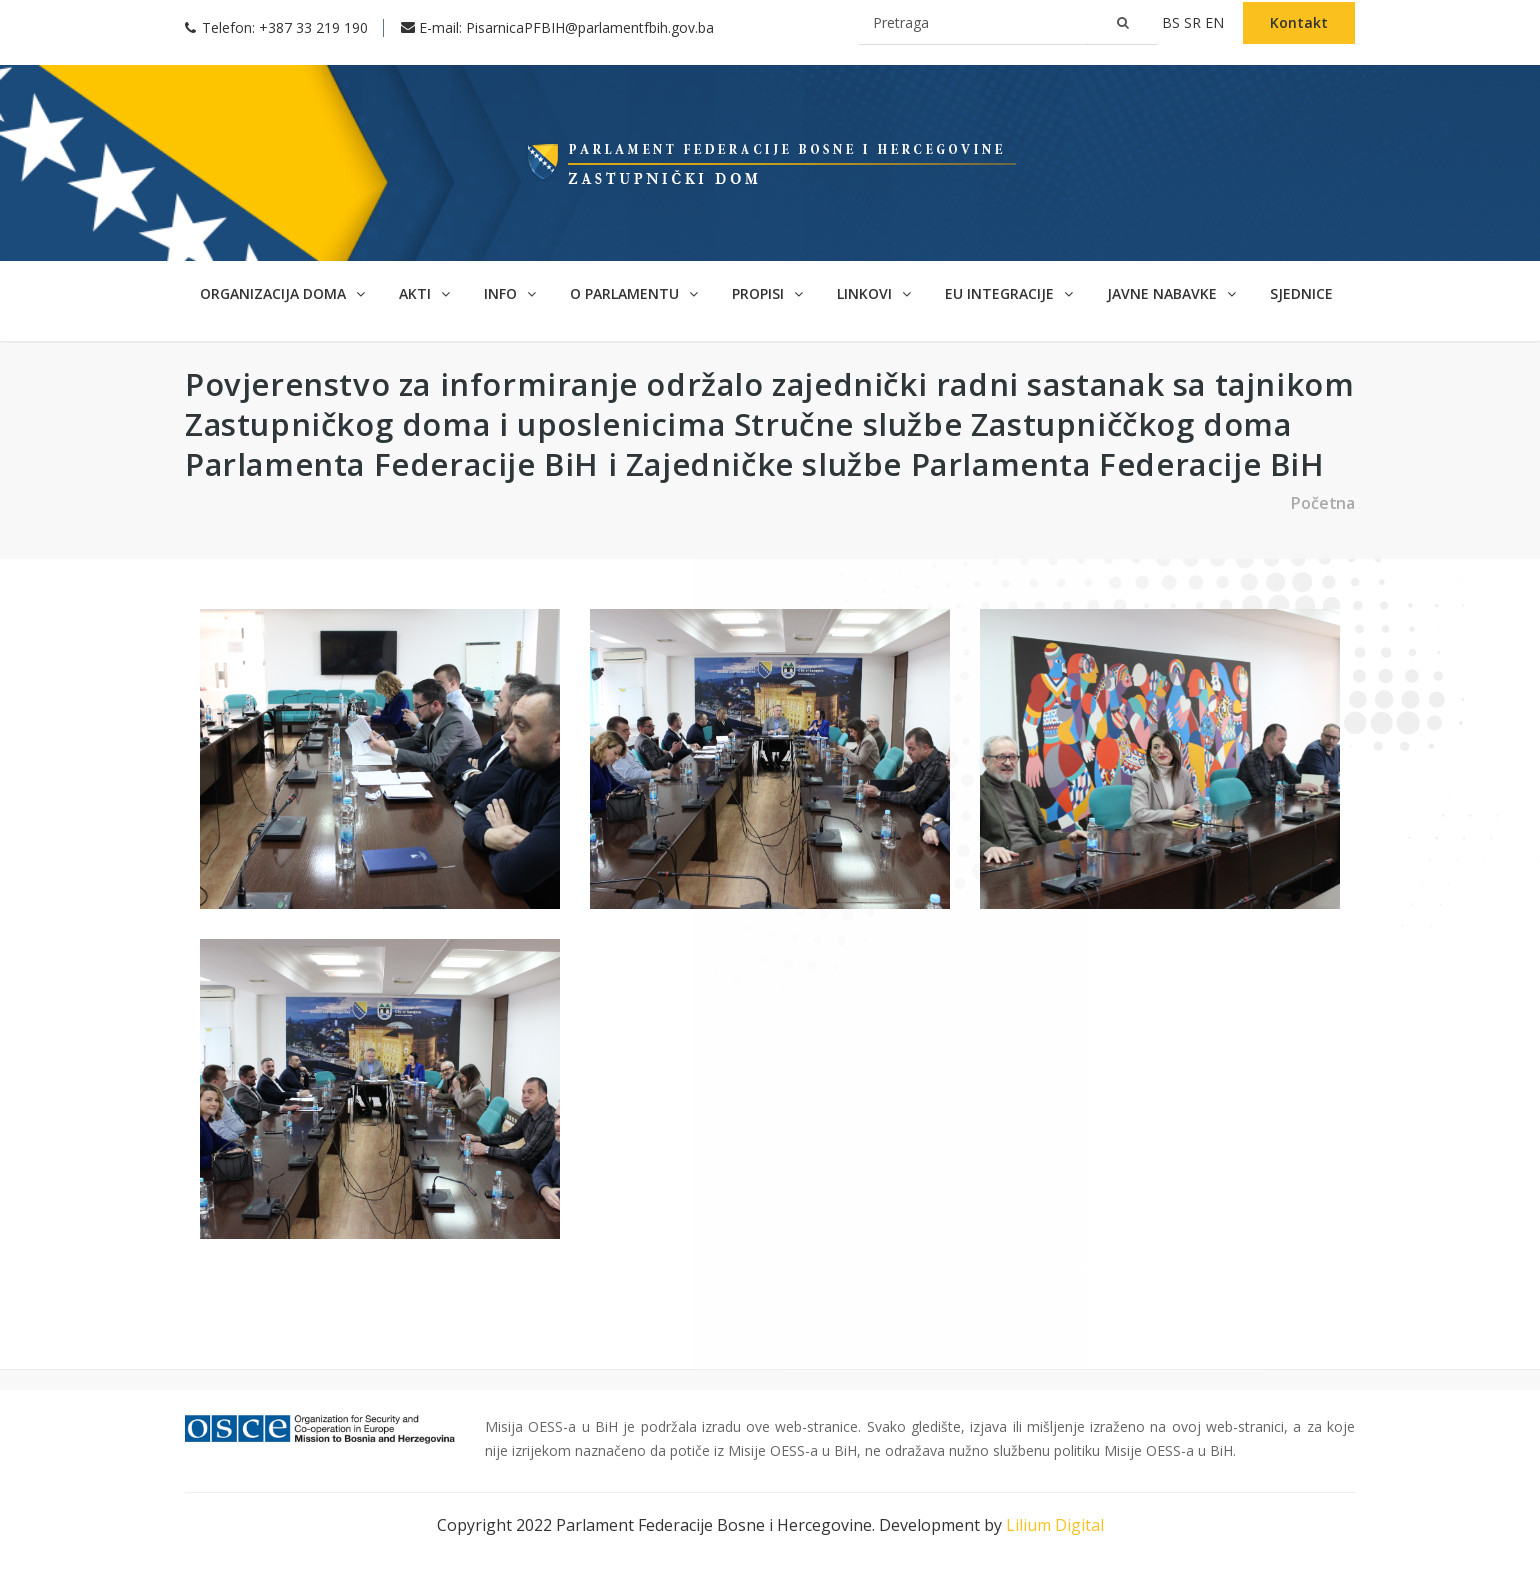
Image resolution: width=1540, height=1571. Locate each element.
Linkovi (874, 293)
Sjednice (1301, 293)
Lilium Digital (1055, 1525)
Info (510, 293)
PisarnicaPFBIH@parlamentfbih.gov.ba (590, 27)
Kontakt (1299, 22)
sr (1194, 22)
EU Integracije (1009, 293)
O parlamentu (634, 293)
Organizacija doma (282, 293)
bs (1173, 22)
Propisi (767, 293)
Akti (424, 293)
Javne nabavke (1171, 293)
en (1216, 22)
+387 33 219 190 (313, 27)
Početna (1323, 503)
